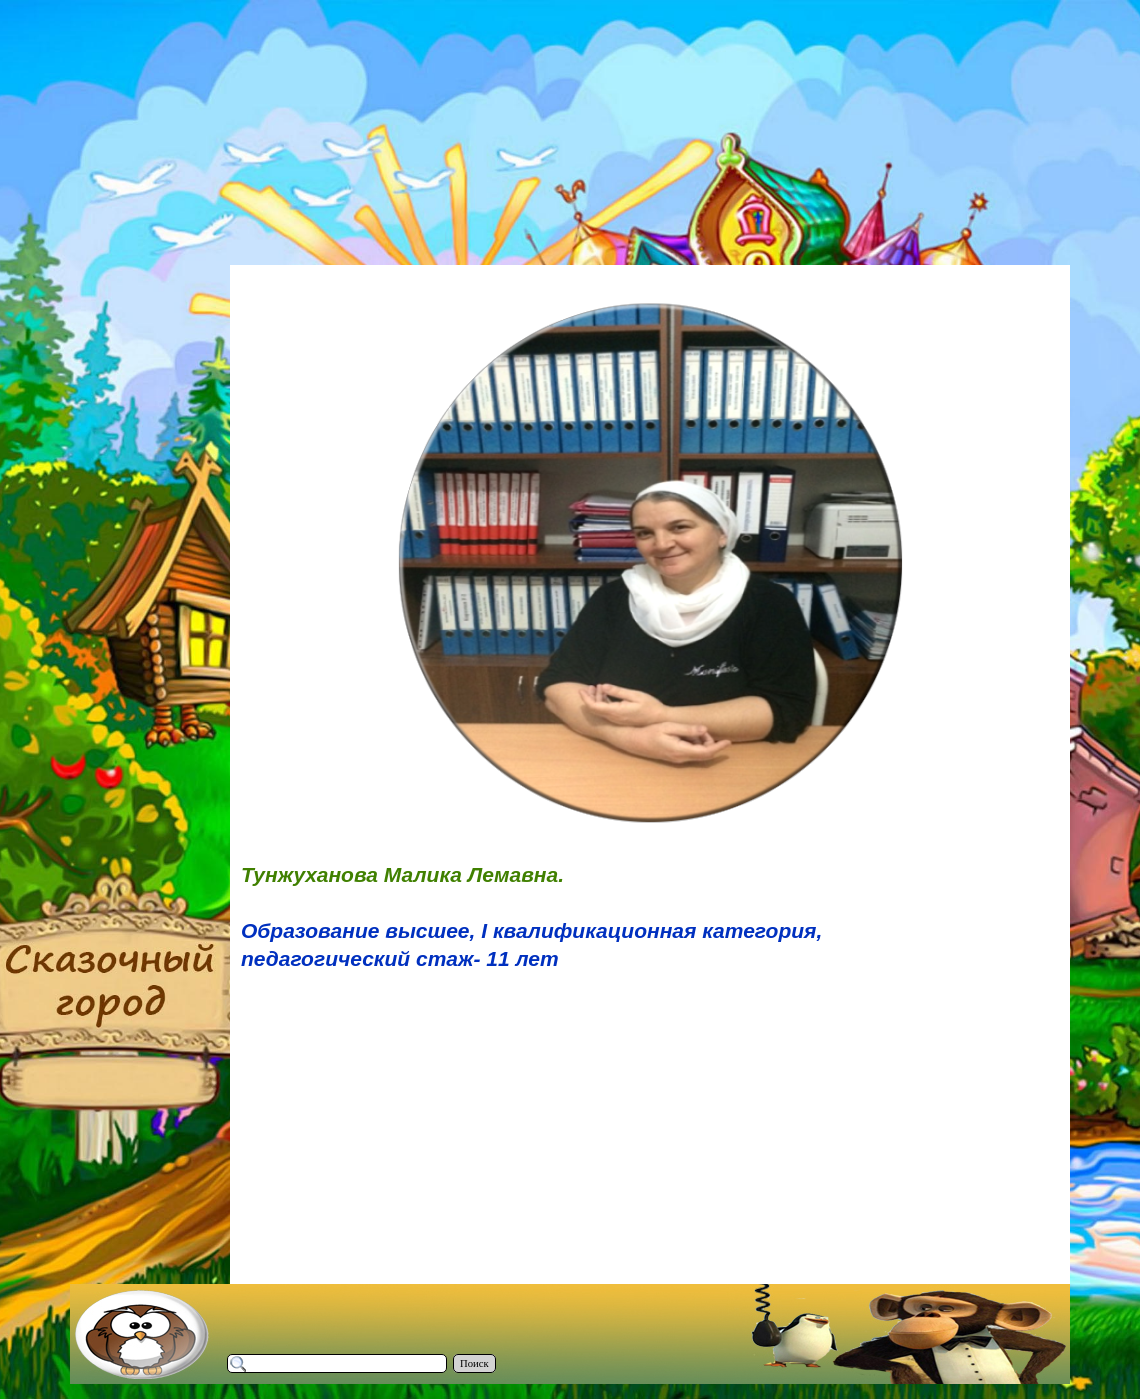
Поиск (474, 1363)
